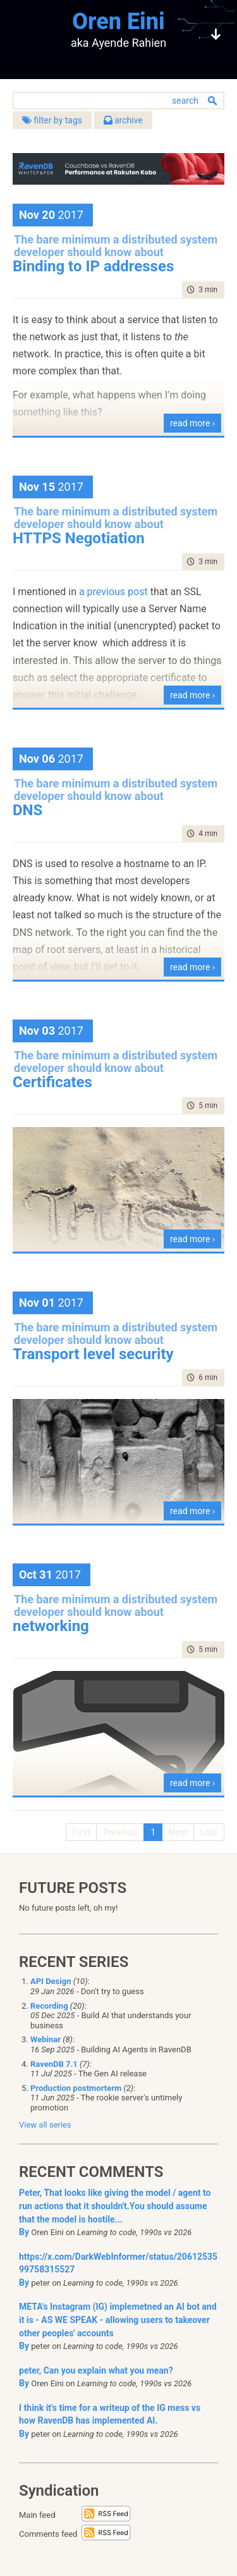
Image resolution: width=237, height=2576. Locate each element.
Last (208, 1832)
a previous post (113, 592)
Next (178, 1832)
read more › (192, 423)
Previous (120, 1832)
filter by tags (52, 120)
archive (123, 120)
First (81, 1832)
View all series (45, 2124)
